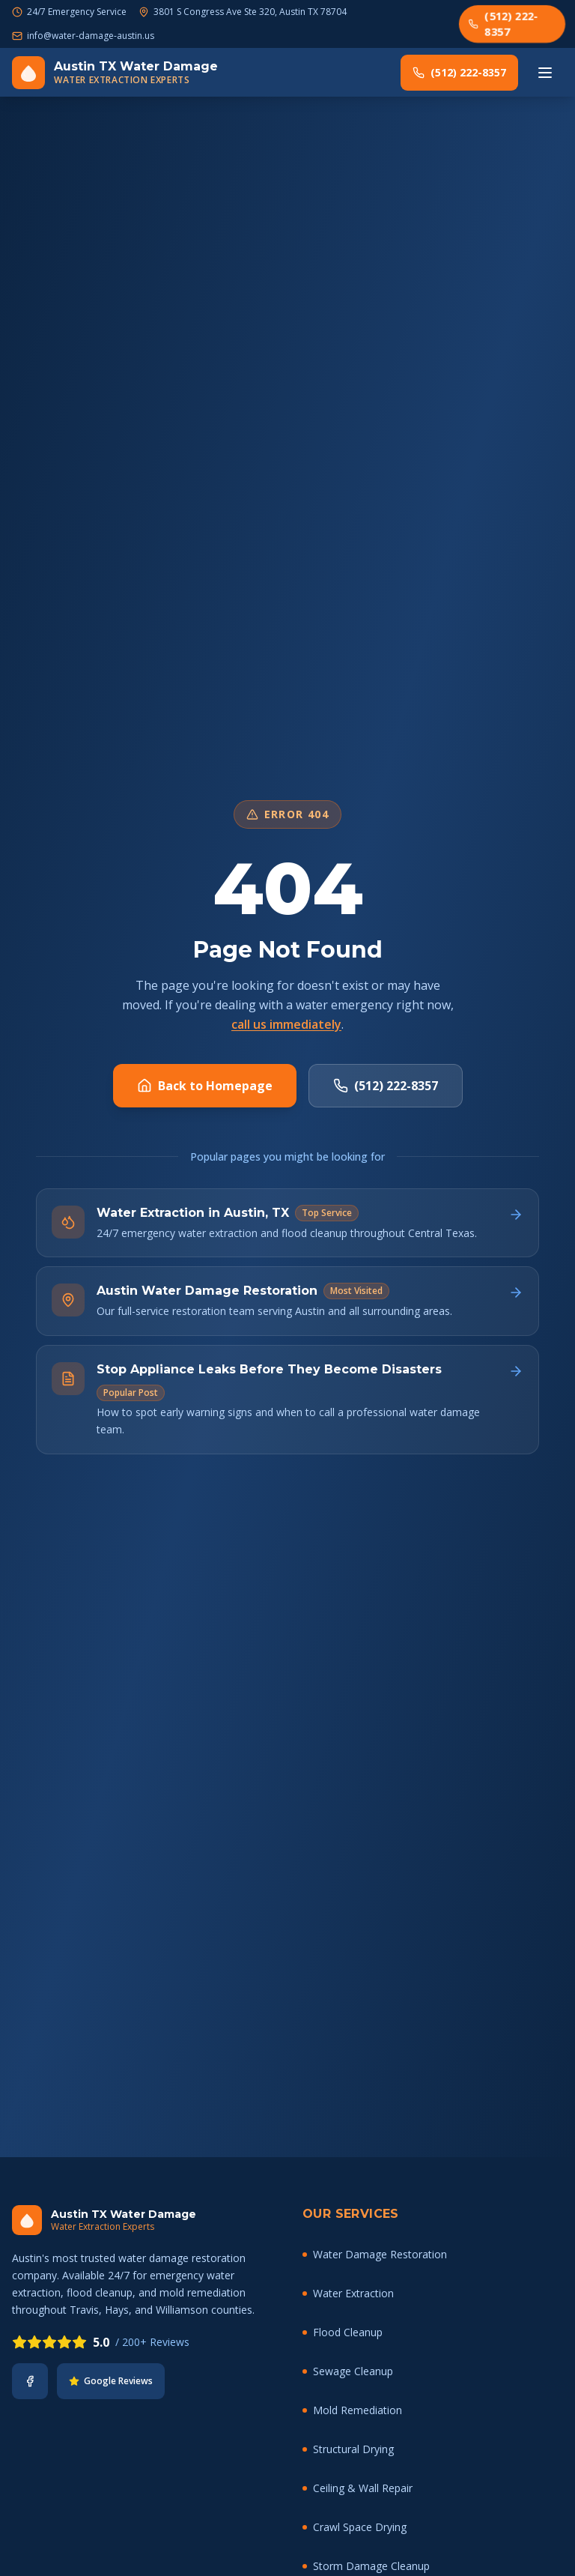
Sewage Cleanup (347, 2371)
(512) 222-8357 (503, 23)
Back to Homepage (205, 1085)
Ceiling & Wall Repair (357, 2488)
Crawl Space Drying (354, 2527)
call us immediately (286, 1024)
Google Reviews (111, 2380)
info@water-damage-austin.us (90, 36)
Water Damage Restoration (374, 2254)
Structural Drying (348, 2449)
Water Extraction (348, 2293)
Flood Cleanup (342, 2332)
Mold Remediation (352, 2410)
